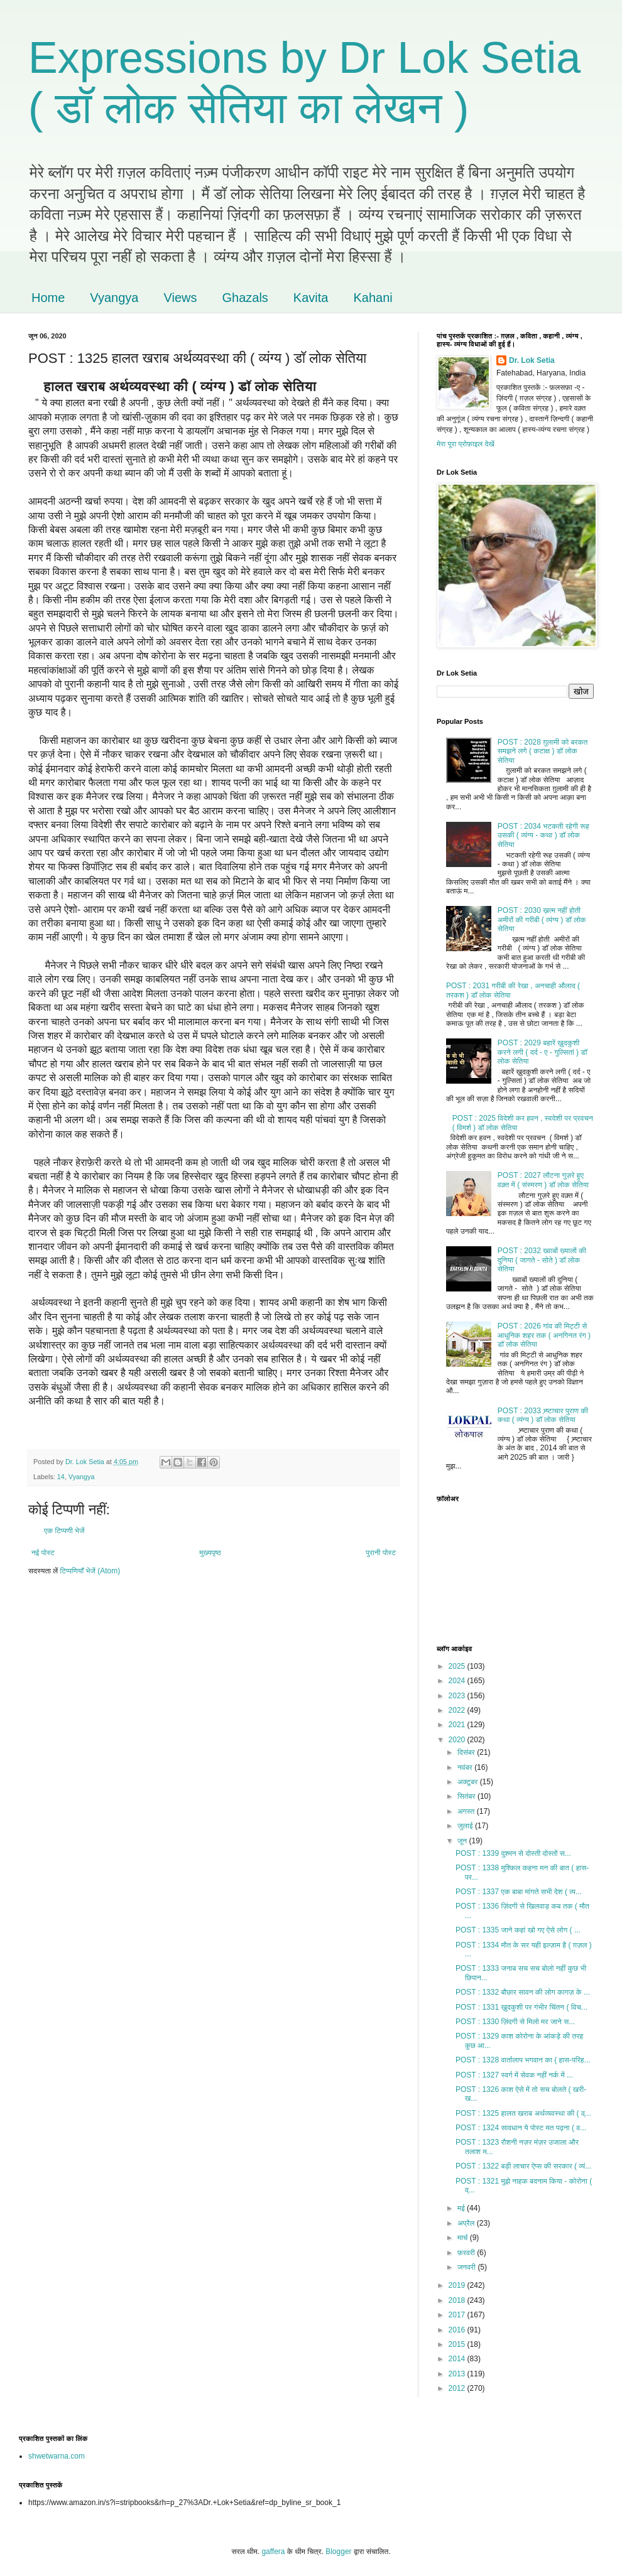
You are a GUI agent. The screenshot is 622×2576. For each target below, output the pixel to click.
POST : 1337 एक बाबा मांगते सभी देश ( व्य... (519, 1891)
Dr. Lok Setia (532, 360)
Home (48, 297)
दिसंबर (467, 1752)
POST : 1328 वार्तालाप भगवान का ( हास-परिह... (523, 2060)
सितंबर (467, 1796)
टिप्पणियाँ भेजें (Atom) (90, 1570)
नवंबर (465, 1767)
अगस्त (467, 1811)
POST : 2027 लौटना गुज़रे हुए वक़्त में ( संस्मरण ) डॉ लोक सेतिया (543, 1179)
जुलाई (466, 1825)
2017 (458, 2314)
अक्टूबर (468, 1781)
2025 (458, 1666)
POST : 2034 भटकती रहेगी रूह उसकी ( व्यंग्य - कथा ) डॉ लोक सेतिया (543, 835)
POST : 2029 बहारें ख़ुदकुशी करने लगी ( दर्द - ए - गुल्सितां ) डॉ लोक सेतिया (542, 1051)
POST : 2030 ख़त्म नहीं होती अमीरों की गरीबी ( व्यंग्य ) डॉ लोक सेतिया (542, 919)
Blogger (338, 2551)
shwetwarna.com (56, 2456)
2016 (458, 2329)
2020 (458, 1739)
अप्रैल (467, 2223)
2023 (458, 1695)
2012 (458, 2388)
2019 (458, 2285)
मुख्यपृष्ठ (210, 1552)
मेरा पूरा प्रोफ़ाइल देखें (465, 443)
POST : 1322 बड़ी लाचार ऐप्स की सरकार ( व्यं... (523, 2166)
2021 (458, 1724)
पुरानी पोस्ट (381, 1552)
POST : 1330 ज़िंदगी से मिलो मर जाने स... (515, 2021)
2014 (458, 2358)
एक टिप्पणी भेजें (64, 1530)
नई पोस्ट (43, 1552)
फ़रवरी (467, 2252)
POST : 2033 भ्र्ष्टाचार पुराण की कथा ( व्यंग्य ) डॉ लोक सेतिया (543, 1415)
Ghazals (245, 297)
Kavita (311, 297)
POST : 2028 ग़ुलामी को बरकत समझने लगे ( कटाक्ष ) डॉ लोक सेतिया (543, 751)
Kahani (372, 297)
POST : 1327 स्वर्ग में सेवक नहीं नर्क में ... (514, 2075)
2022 (458, 1710)
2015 (458, 2344)
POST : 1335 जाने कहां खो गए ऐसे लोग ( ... (518, 1930)
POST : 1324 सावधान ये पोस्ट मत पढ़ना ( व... (521, 2127)
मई (462, 2208)
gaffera (273, 2551)
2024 (458, 1680)
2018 (458, 2300)
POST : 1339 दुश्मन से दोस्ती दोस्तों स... (513, 1853)
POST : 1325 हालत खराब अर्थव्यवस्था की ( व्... (523, 2113)
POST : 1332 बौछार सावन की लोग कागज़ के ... (523, 1992)
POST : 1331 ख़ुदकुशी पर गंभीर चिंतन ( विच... (521, 2007)
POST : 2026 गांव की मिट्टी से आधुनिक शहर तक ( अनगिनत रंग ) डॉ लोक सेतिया (544, 1335)
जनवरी (467, 2267)
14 (61, 1476)
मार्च (463, 2237)
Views (180, 297)
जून (463, 1840)
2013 (458, 2373)
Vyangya (114, 297)
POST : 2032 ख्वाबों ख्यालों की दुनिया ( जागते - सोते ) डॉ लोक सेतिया (542, 1259)
